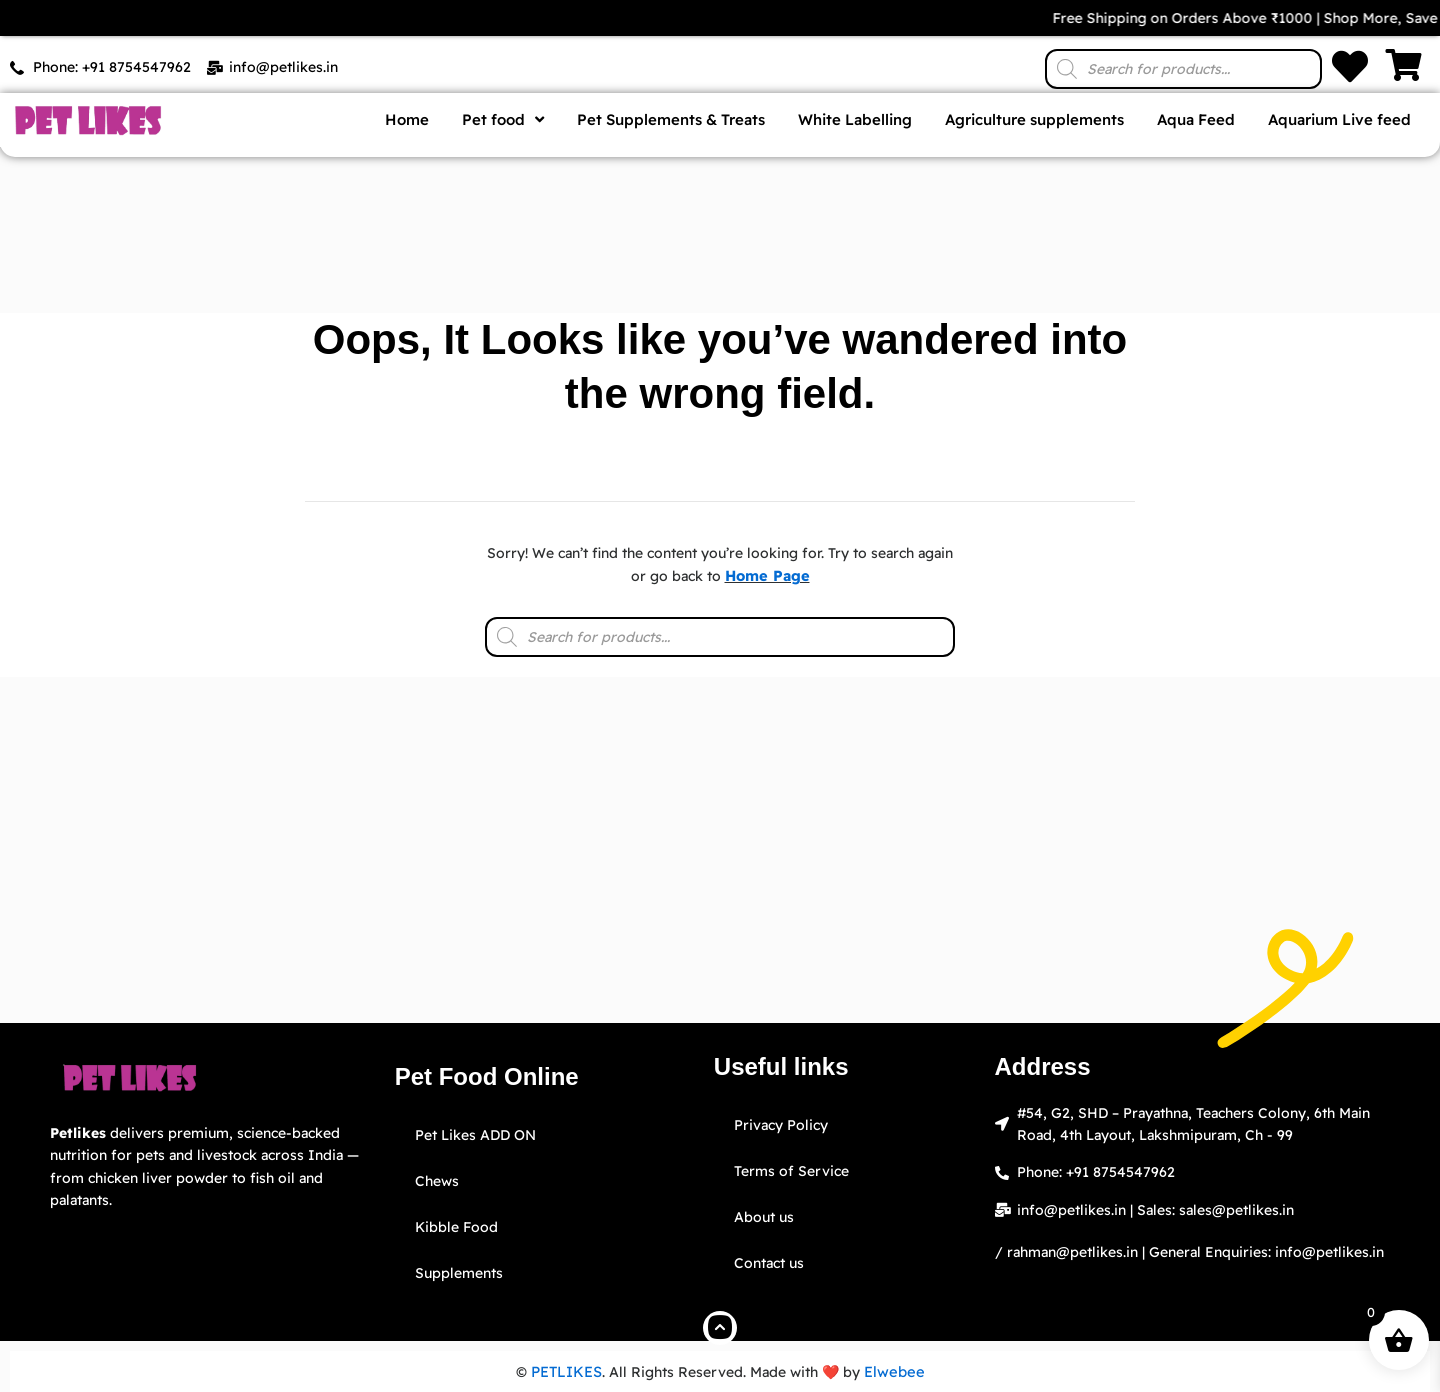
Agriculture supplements (1034, 119)
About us (764, 1217)
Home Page (767, 576)
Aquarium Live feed (1339, 119)
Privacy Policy (781, 1125)
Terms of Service (791, 1171)
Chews (437, 1181)
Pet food (503, 119)
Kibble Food (456, 1227)
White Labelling (855, 119)
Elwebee (893, 1372)
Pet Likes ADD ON (475, 1135)
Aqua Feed (1196, 119)
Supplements (459, 1273)
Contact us (769, 1263)
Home (407, 119)
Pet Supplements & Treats (671, 119)
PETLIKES (568, 1372)
